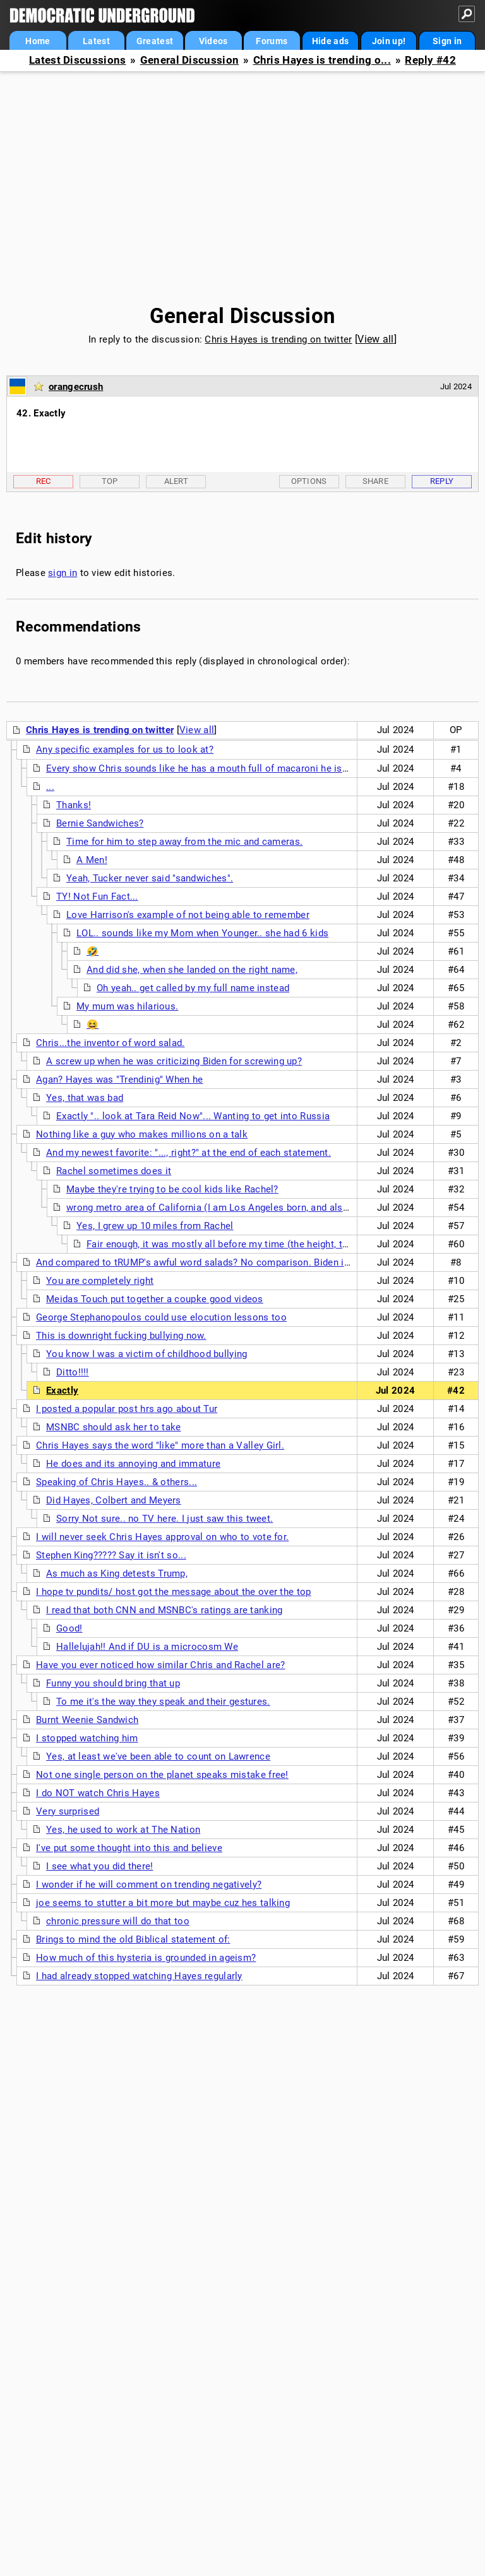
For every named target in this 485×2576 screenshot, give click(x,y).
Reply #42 (430, 60)
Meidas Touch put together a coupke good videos (154, 1299)
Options (309, 481)
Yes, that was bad (84, 1097)
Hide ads (330, 41)
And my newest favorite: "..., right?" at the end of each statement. (188, 1152)
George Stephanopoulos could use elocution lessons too (161, 1317)
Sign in (447, 41)
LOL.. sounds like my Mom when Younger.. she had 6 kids (202, 933)
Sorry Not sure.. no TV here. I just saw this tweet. (164, 1518)
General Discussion (189, 60)
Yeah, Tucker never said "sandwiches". (149, 878)
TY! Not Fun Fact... (97, 896)
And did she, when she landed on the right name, (192, 969)
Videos (213, 41)
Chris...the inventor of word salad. (110, 1043)
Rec (43, 481)
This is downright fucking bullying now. (121, 1335)
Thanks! (73, 805)
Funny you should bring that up (113, 1683)
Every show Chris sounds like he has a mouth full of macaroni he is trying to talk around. (241, 768)
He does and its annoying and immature (133, 1463)
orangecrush (76, 386)
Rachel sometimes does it (113, 1171)
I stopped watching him (87, 1738)
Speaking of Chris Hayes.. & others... (116, 1482)
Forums (271, 41)
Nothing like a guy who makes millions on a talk (142, 1134)
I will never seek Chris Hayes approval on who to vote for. (162, 1537)
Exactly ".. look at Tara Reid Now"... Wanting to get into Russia (193, 1116)
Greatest (154, 41)
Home (37, 41)
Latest (96, 41)
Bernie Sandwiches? (99, 823)
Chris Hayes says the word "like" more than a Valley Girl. (160, 1445)
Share (375, 481)
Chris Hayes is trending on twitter (278, 339)
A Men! (91, 860)
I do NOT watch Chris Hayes (98, 1793)
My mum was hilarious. (127, 1006)
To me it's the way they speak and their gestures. (163, 1701)
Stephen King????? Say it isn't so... (111, 1555)
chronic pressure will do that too (117, 1921)
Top (110, 481)
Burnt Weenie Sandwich (87, 1720)
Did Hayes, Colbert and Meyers (113, 1500)
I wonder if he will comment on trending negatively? (148, 1884)
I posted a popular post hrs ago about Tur (126, 1408)
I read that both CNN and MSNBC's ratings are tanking (164, 1610)
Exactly (62, 1390)
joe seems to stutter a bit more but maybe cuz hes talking (163, 1902)
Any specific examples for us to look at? (124, 749)
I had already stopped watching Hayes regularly (139, 1976)
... (50, 786)
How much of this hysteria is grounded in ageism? (146, 1957)
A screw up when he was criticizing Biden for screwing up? (174, 1061)
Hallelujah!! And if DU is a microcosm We (147, 1646)
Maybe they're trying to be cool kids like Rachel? (172, 1189)
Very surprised (67, 1811)
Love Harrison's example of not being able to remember (187, 914)
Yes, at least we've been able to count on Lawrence (158, 1756)
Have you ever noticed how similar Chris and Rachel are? (160, 1665)
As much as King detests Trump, (117, 1573)
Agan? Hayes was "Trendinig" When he (119, 1079)
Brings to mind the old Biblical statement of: (133, 1939)
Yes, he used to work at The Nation (123, 1829)
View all (375, 339)
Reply (442, 481)
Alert (176, 481)
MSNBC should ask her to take (113, 1427)
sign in (62, 573)
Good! (69, 1628)
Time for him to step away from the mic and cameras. (184, 841)
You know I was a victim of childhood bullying (147, 1354)
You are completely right (99, 1280)
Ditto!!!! (72, 1372)
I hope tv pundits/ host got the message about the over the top (173, 1591)
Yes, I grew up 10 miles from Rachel (155, 1226)
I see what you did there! (99, 1866)
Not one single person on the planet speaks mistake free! (162, 1774)
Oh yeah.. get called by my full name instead (193, 988)
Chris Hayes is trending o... (322, 60)
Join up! (388, 41)
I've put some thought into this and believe (129, 1848)
